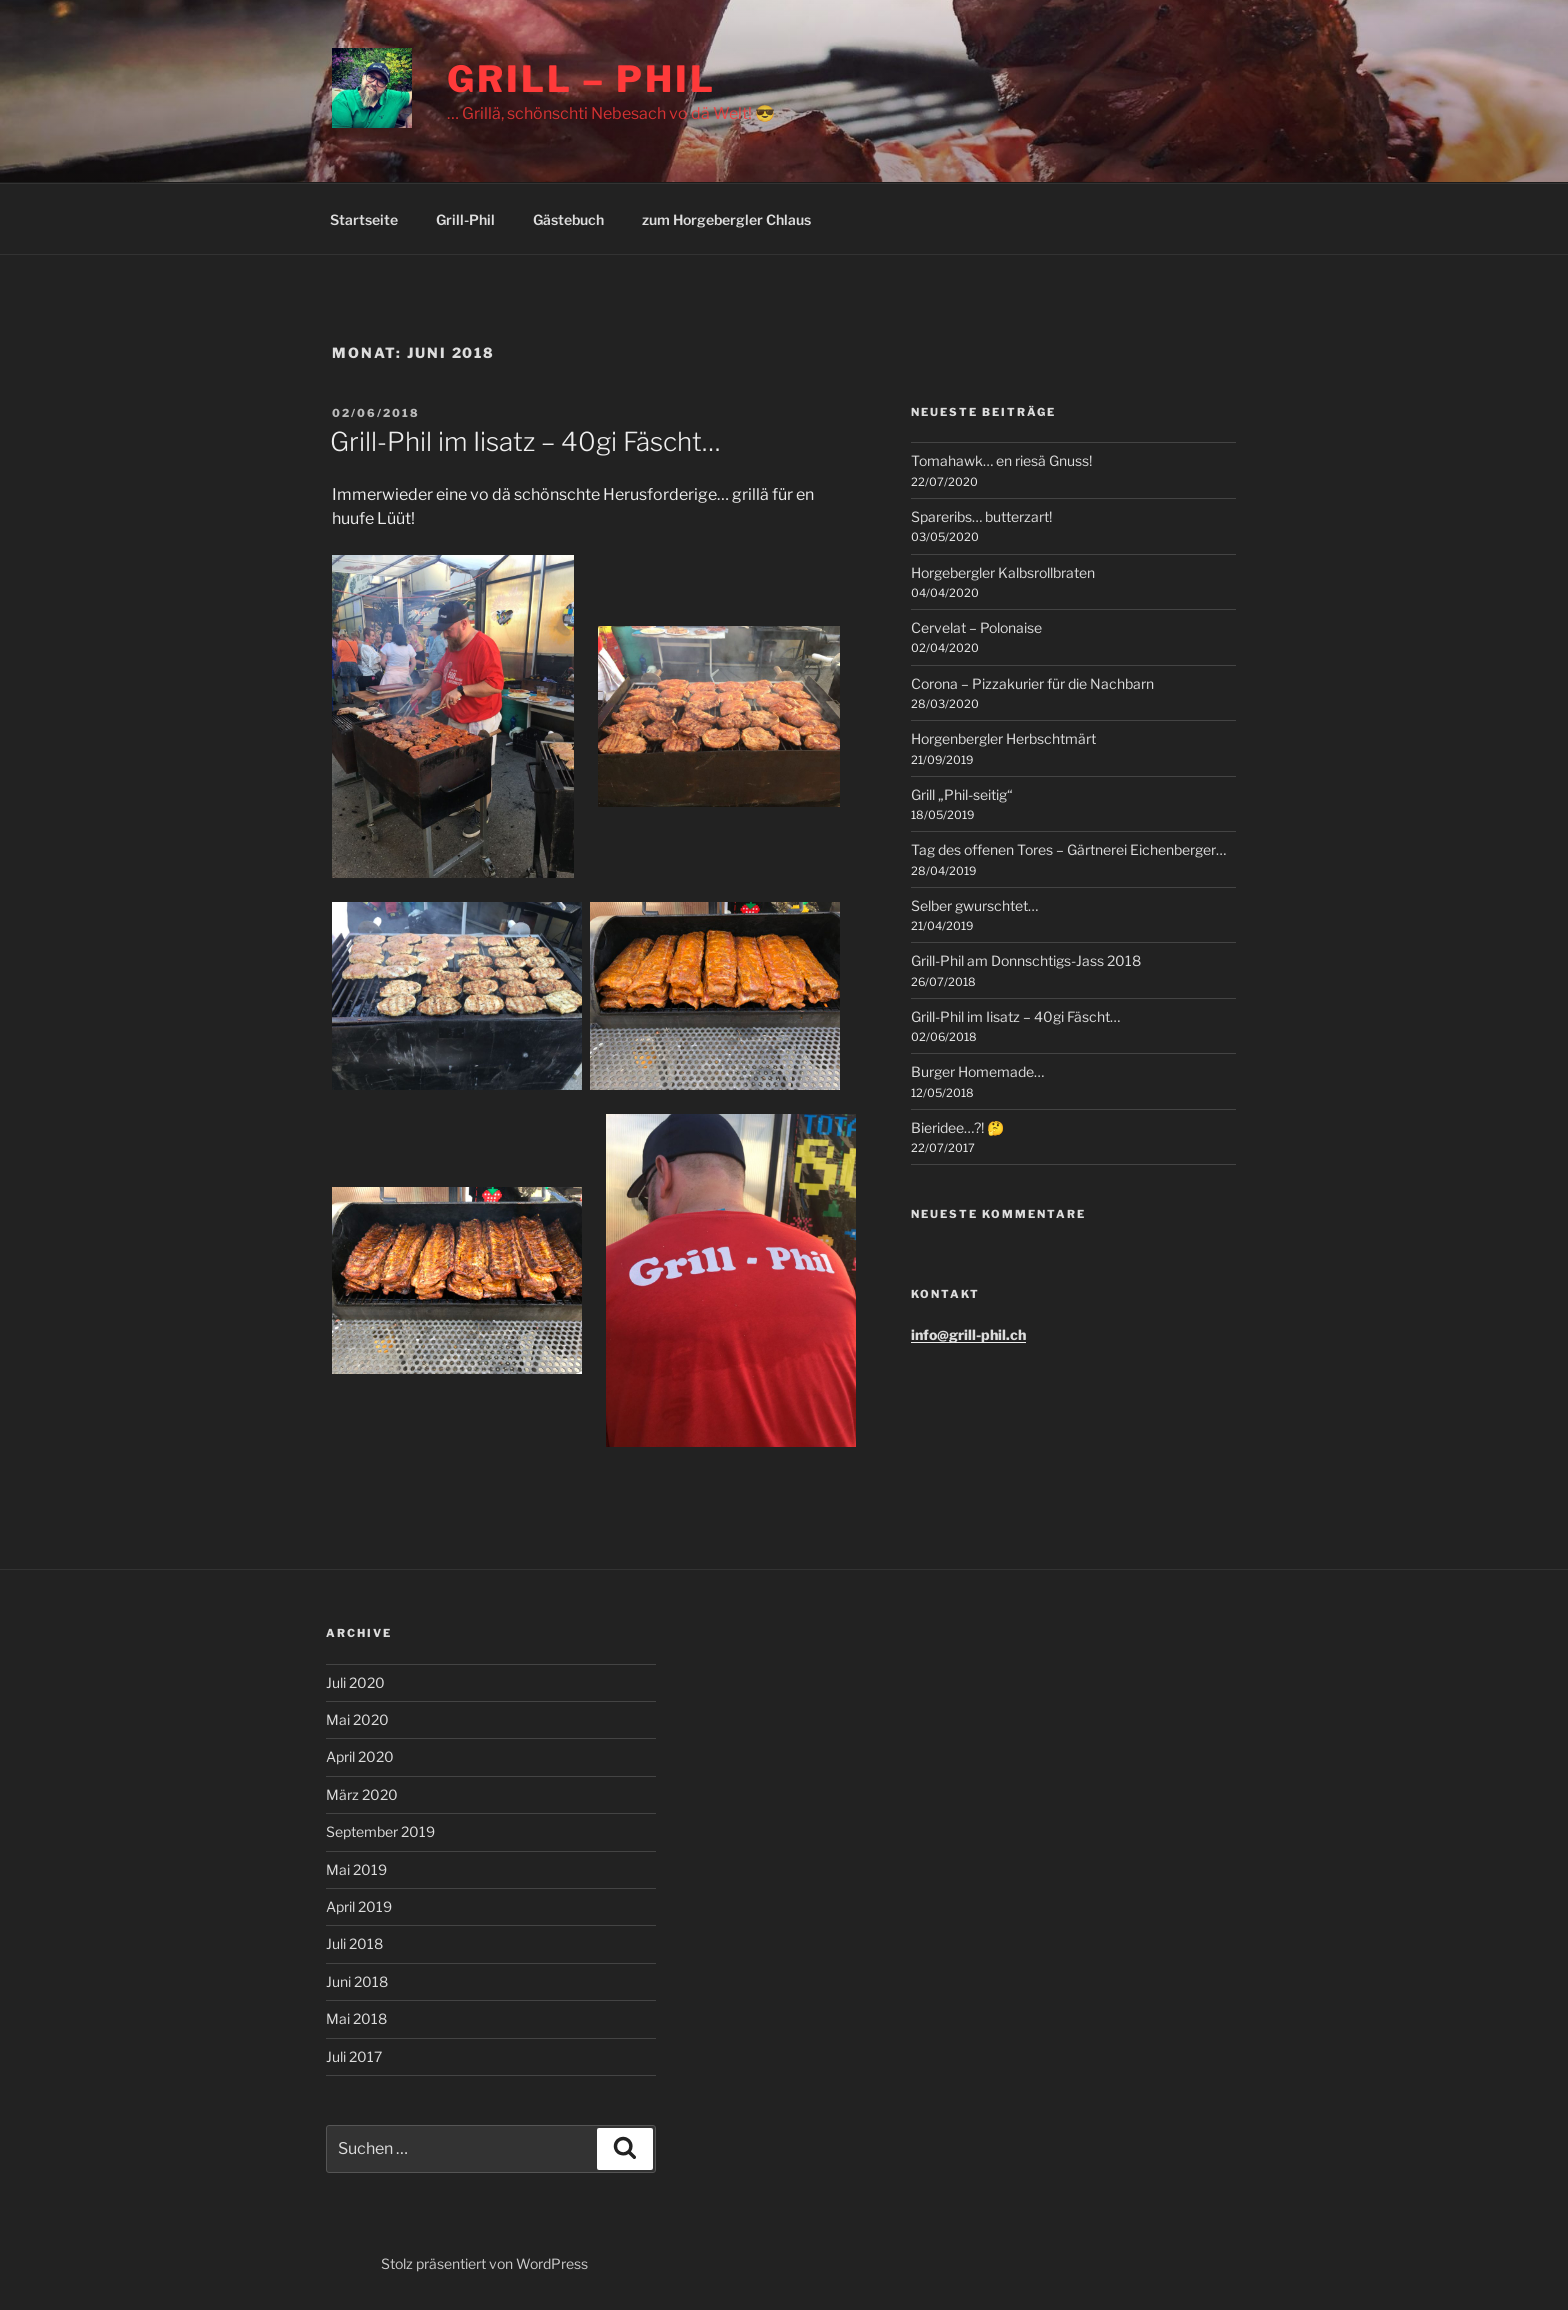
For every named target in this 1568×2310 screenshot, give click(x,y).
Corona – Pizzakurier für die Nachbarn (1032, 683)
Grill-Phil (465, 219)
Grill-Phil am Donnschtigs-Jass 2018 (1026, 960)
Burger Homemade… (977, 1071)
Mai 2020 (357, 1719)
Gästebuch (568, 219)
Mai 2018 (356, 2018)
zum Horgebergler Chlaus (726, 219)
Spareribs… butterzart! (981, 516)
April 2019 (359, 1906)
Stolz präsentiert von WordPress (484, 2263)
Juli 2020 (355, 1682)
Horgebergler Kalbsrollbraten (1003, 572)
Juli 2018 (354, 1943)
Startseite (364, 219)
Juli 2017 (354, 2056)
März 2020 (362, 1794)
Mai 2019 (356, 1869)
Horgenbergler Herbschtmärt (1003, 738)
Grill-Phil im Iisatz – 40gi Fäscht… (525, 441)
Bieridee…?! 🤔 (957, 1127)
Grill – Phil (581, 79)
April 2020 (360, 1756)
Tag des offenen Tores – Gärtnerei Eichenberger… (1068, 849)
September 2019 (380, 1831)
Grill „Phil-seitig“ (962, 794)
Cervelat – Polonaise (976, 627)
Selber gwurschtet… (974, 905)
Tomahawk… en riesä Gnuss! (1001, 460)
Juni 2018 (357, 1981)
